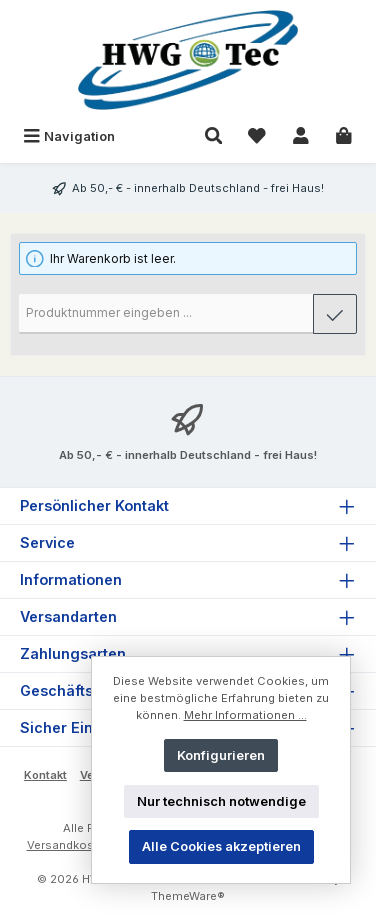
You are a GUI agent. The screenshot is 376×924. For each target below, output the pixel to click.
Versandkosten (69, 845)
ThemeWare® (188, 896)
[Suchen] (214, 136)
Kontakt (45, 775)
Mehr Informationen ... (245, 715)
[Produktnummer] (166, 314)
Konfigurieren (221, 755)
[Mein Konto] (301, 136)
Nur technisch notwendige (221, 801)
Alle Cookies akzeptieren (221, 846)
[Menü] (69, 136)
